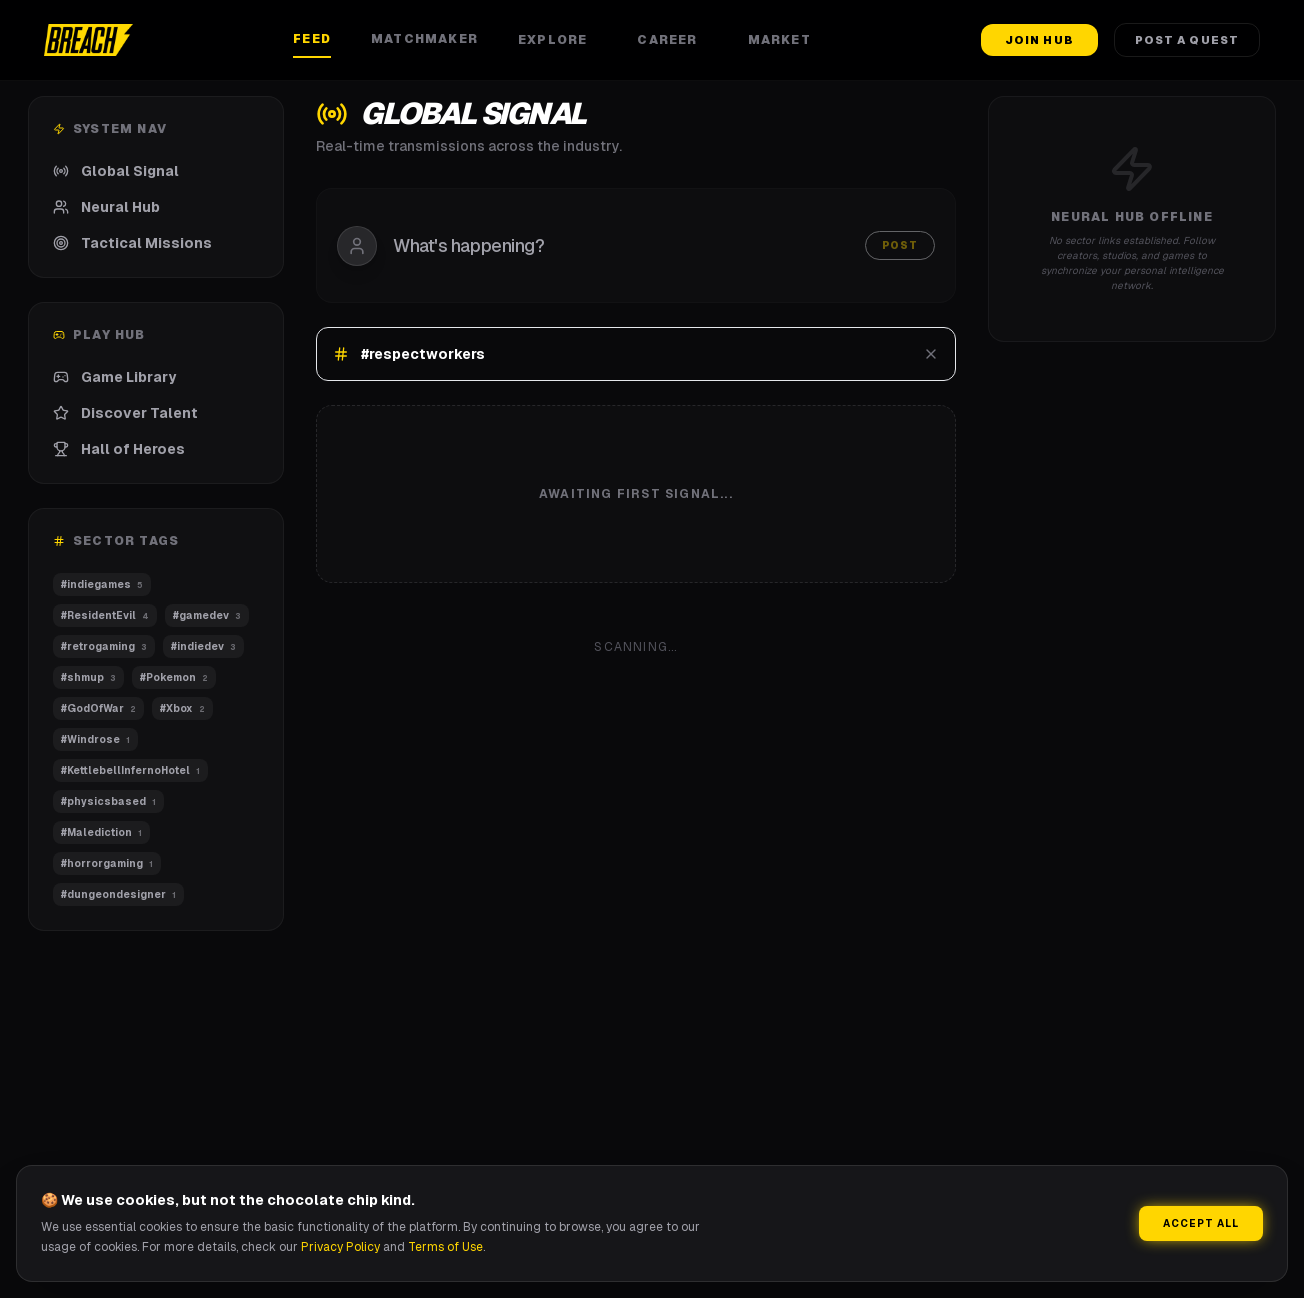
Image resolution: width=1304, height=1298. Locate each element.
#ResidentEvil (105, 615)
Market (784, 40)
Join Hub (1039, 40)
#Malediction (101, 832)
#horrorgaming (107, 863)
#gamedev (207, 615)
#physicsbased (108, 801)
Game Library (114, 377)
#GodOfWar (98, 708)
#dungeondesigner (118, 894)
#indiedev (203, 646)
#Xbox (182, 708)
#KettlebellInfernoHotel (130, 770)
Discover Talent (125, 413)
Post (900, 245)
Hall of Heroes (119, 449)
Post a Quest (1187, 40)
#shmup (88, 677)
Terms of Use (445, 1247)
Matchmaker (424, 39)
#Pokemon (174, 677)
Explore (557, 40)
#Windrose (95, 739)
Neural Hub (106, 207)
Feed (312, 39)
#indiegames (102, 584)
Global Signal (116, 171)
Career (672, 40)
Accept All (1201, 1223)
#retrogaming (104, 646)
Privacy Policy (340, 1247)
